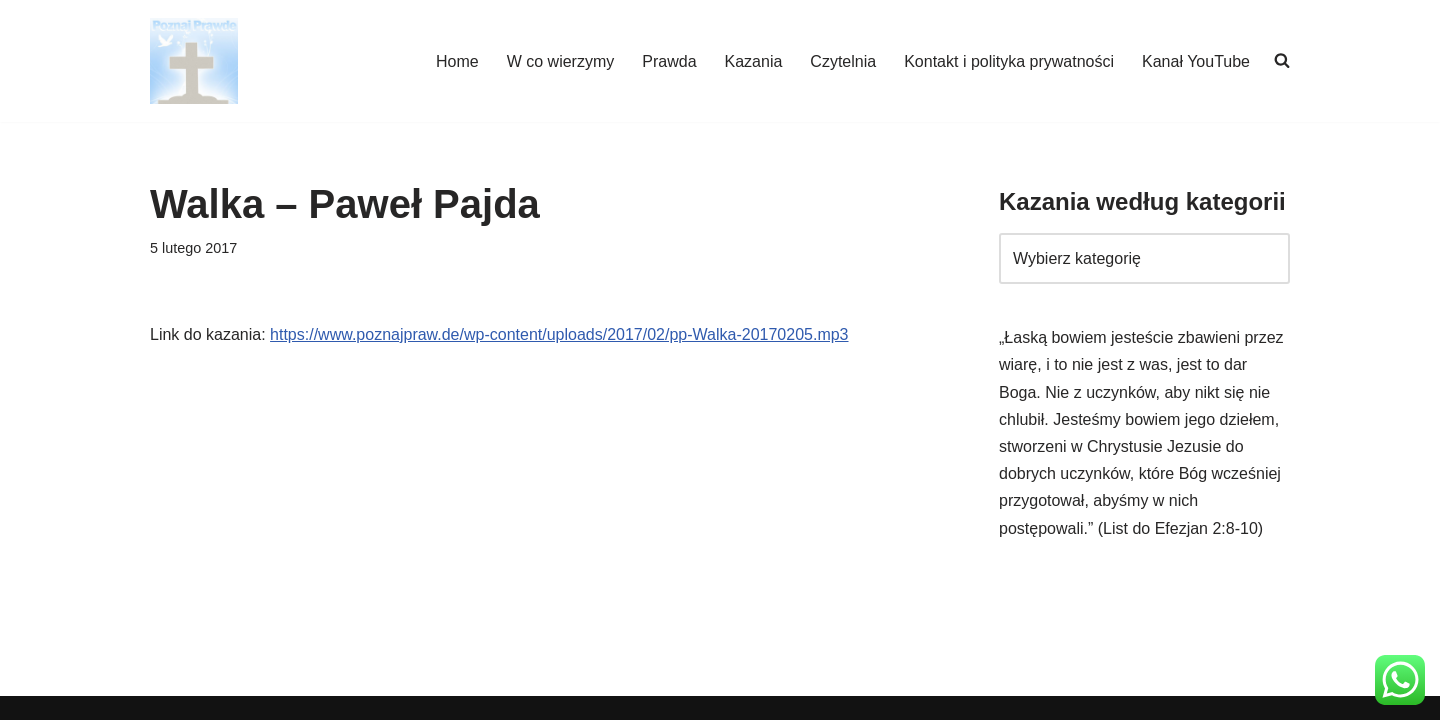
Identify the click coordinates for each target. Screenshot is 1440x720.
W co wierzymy (561, 61)
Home (457, 61)
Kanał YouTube (1196, 61)
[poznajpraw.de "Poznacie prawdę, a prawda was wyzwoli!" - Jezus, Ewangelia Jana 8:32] (194, 61)
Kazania (754, 61)
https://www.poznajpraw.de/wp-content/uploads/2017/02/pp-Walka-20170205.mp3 (559, 334)
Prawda (669, 61)
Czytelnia (843, 61)
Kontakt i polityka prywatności (1009, 61)
